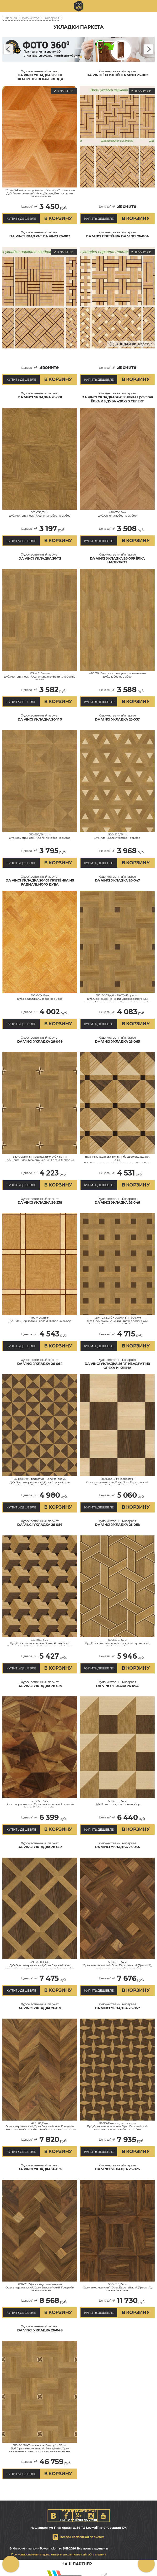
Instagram (91, 2515)
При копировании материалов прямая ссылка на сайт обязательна (58, 2554)
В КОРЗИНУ (58, 218)
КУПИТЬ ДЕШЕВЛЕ (21, 218)
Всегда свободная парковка (82, 2537)
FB (66, 2515)
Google (78, 2515)
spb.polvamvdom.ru (78, 6)
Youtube (103, 2515)
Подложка (133, 344)
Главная (11, 18)
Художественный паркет (40, 18)
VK (54, 2515)
